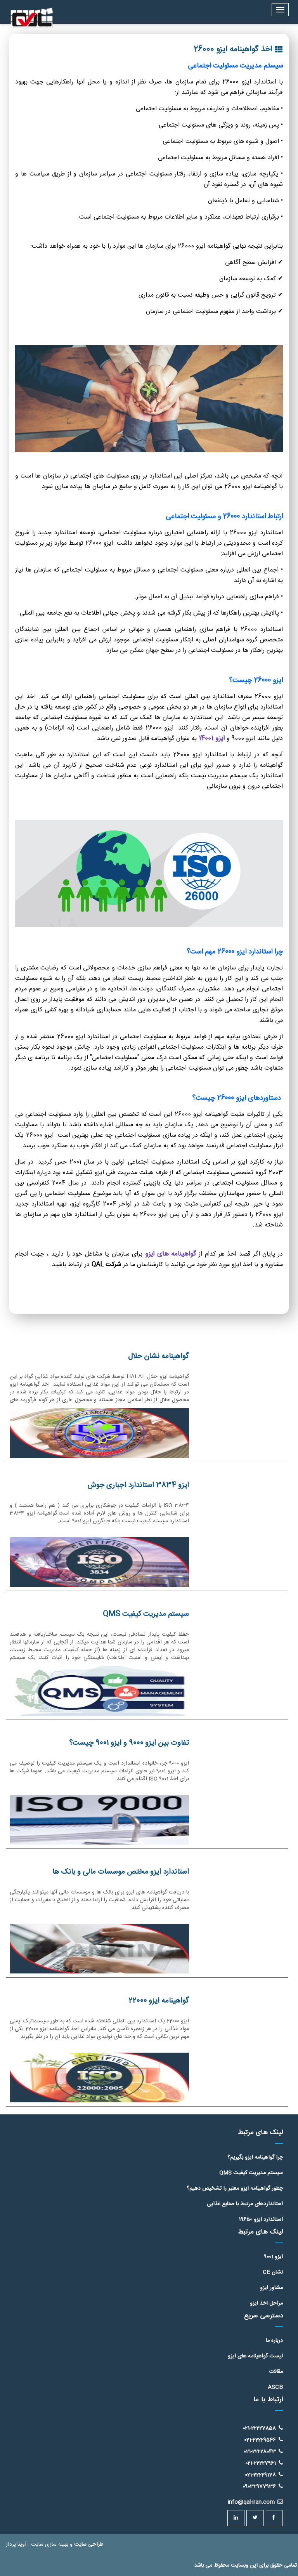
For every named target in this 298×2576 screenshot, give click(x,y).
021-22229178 (264, 2474)
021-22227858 (263, 2428)
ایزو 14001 (212, 738)
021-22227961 (264, 2463)
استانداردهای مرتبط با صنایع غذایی (245, 2204)
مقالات (276, 2371)
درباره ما (274, 2340)
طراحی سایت (88, 2544)
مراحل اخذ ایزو (266, 2303)
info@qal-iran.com (255, 2502)
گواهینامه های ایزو (169, 1254)
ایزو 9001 (273, 2257)
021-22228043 (263, 2451)
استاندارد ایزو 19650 (261, 2219)
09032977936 (263, 2486)
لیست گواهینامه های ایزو (255, 2356)
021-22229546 (263, 2439)
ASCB (275, 2387)
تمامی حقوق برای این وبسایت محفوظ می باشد (245, 2565)
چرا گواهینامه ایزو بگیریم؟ (255, 2157)
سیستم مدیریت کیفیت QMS (251, 2173)
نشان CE (273, 2272)
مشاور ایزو (271, 2288)
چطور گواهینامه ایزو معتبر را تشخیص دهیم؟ (235, 2188)
